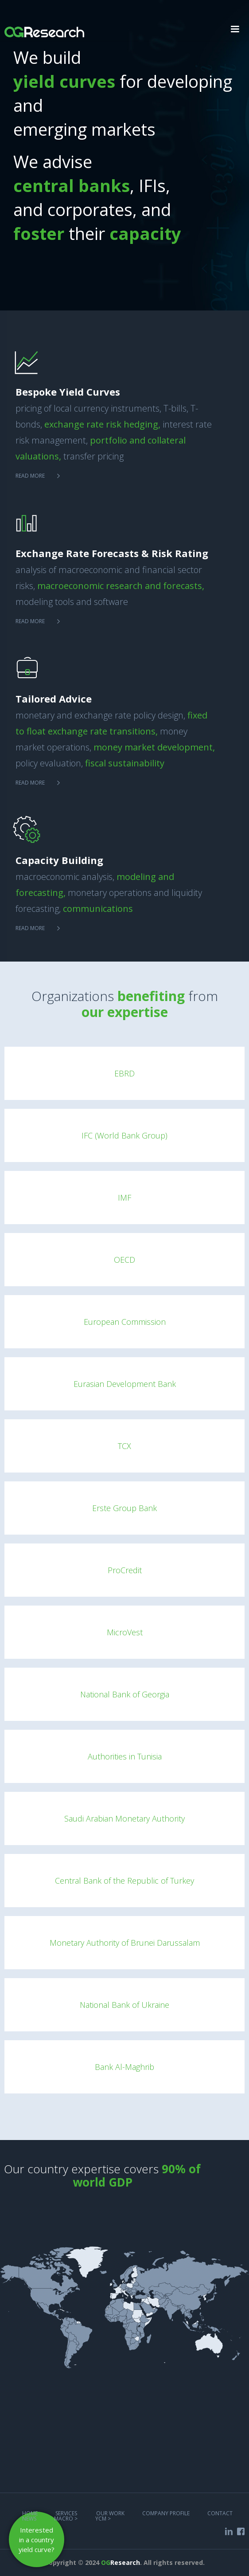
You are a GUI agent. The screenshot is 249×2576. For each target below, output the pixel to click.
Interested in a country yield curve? (36, 2539)
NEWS (29, 2518)
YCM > (103, 2518)
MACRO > (66, 2518)
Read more (30, 475)
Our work (110, 2513)
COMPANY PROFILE (166, 2513)
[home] (42, 27)
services (66, 2513)
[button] (235, 29)
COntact (220, 2513)
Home (30, 2513)
